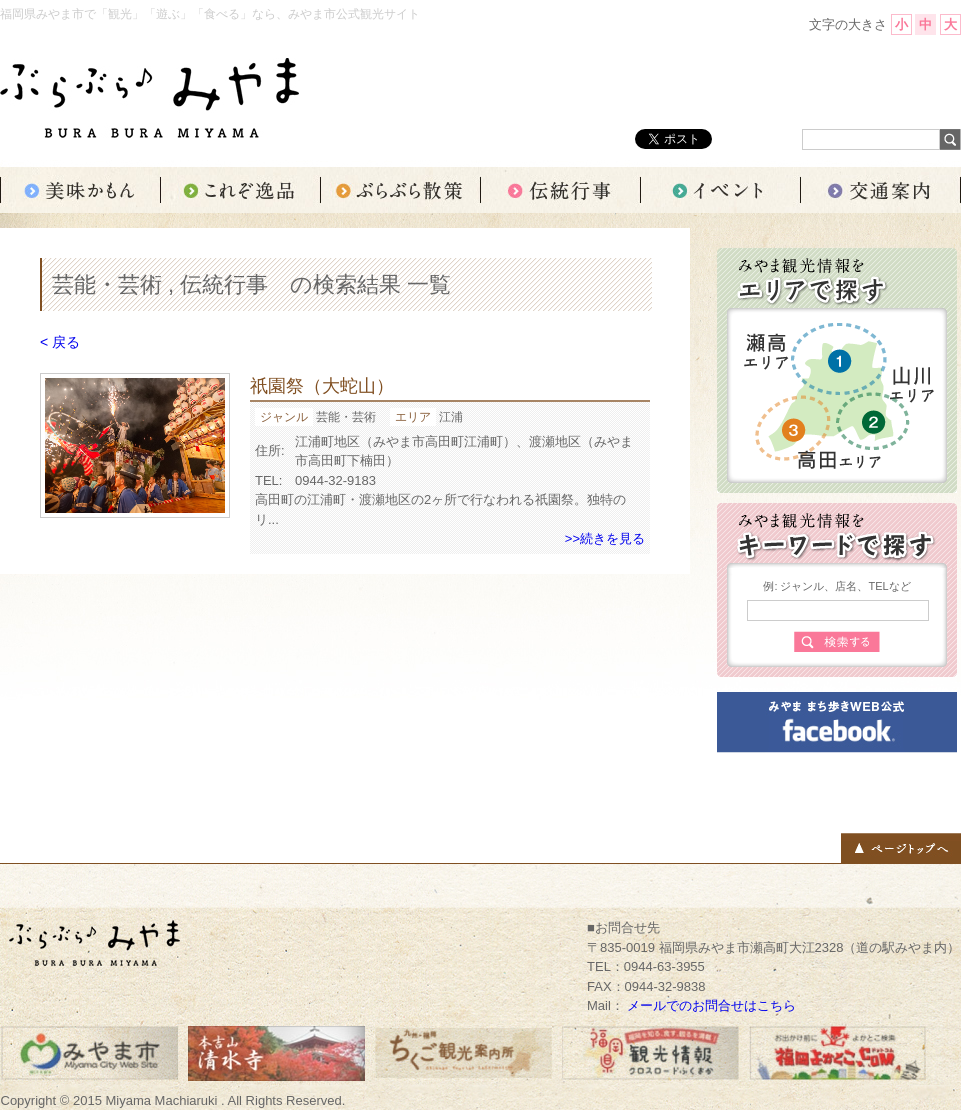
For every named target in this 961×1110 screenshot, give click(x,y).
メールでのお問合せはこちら (711, 1005)
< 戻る (60, 342)
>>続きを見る (605, 538)
